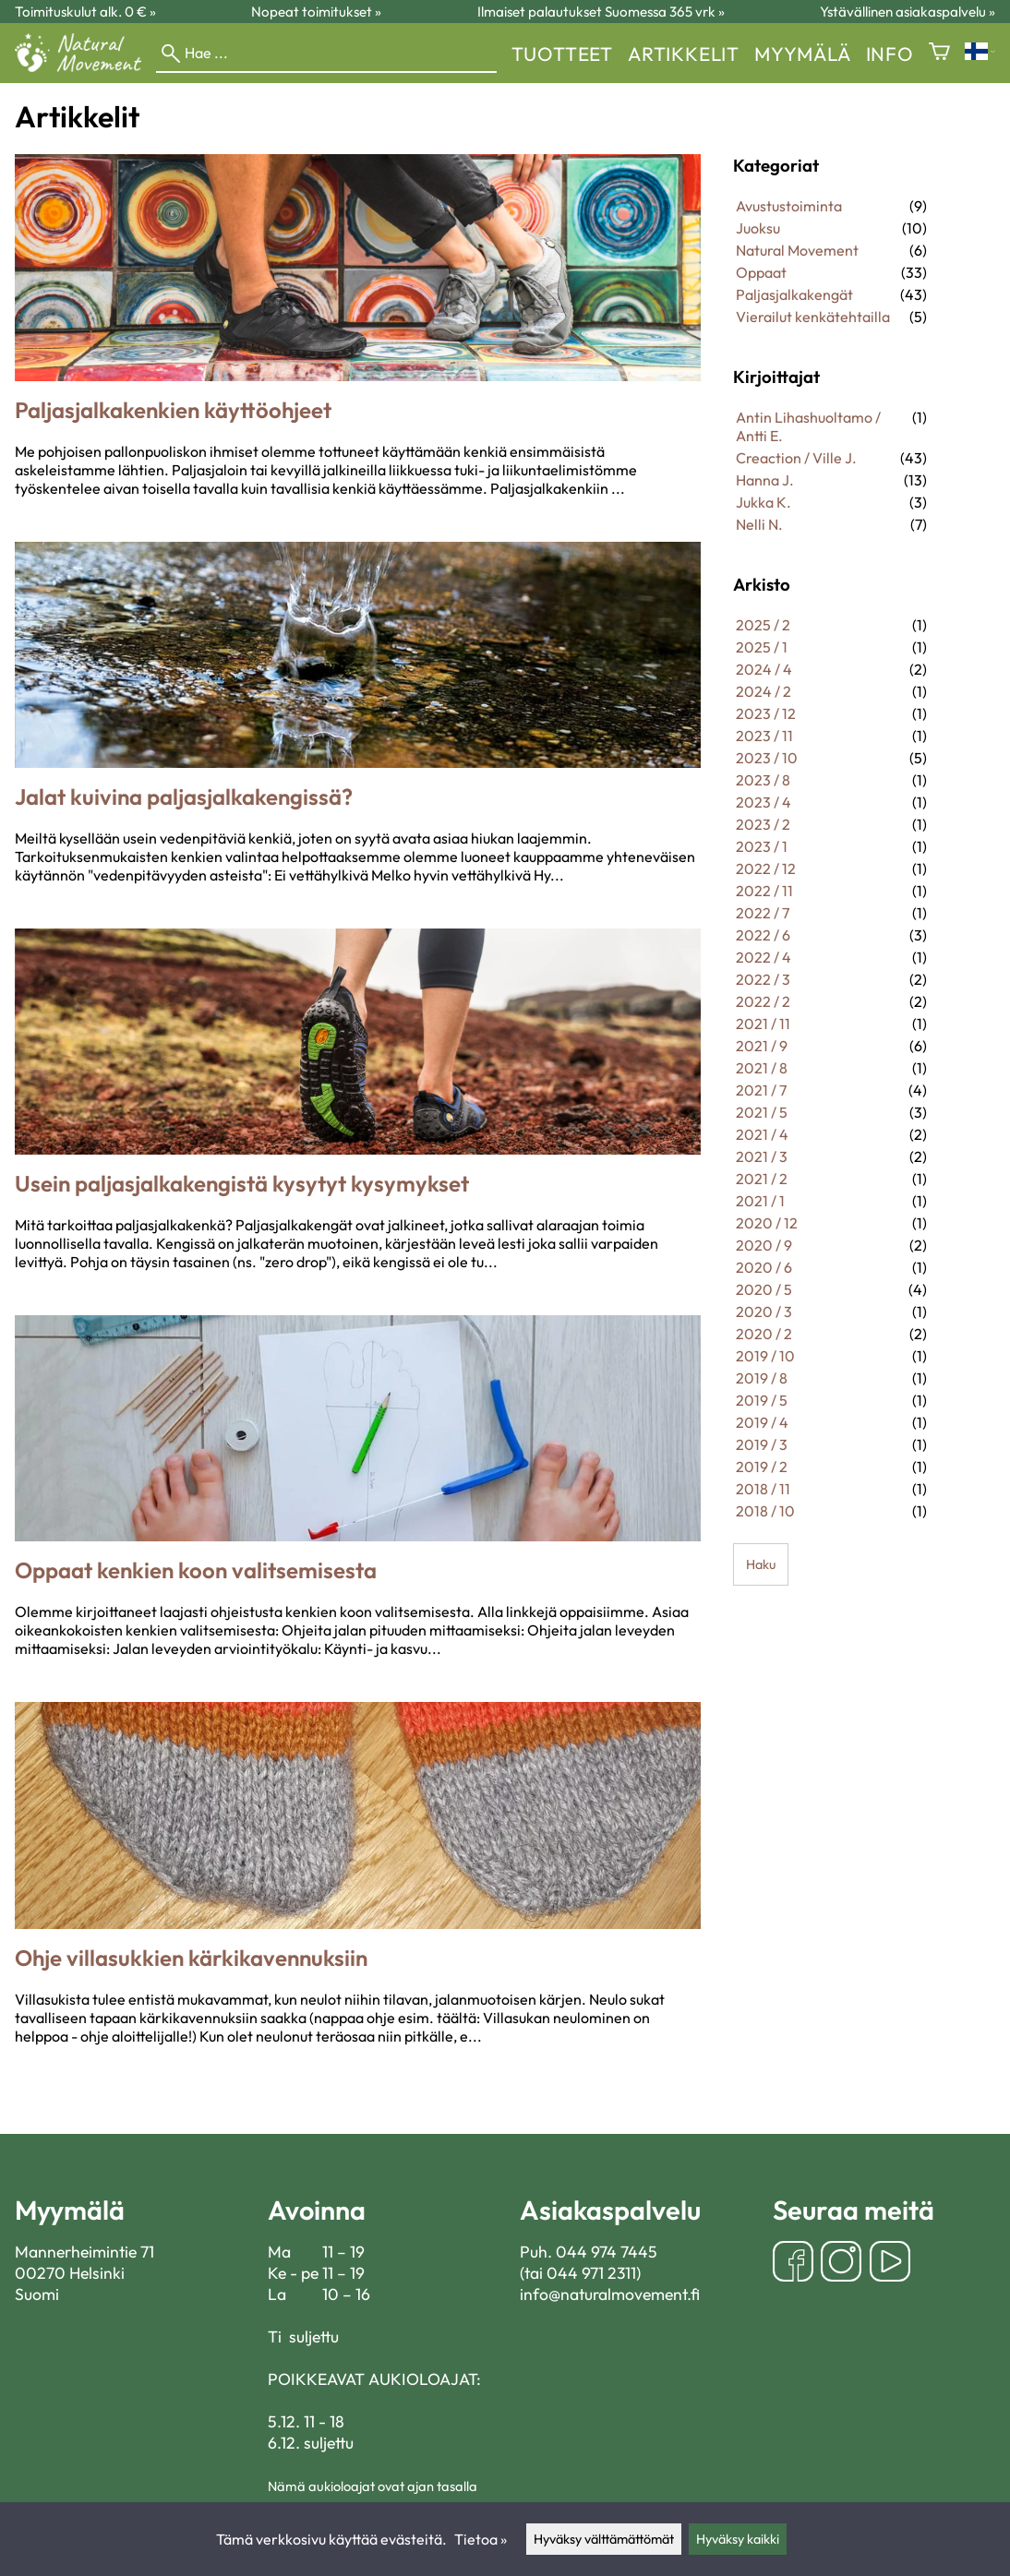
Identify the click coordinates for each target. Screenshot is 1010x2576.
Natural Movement (797, 250)
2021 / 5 (762, 1112)
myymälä (802, 54)
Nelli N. (759, 524)
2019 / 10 (765, 1356)
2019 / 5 (762, 1400)
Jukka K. (763, 502)
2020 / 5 (764, 1289)
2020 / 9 (764, 1245)
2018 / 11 (763, 1489)
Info (890, 54)
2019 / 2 (762, 1466)
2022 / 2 (763, 1001)
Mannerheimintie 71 (84, 2251)
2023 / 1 (762, 846)
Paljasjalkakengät (794, 294)
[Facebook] (793, 2263)
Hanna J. (765, 480)
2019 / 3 (762, 1444)
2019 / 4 (762, 1422)
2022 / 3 (763, 979)
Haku (761, 1564)
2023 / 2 (763, 824)
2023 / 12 (766, 713)
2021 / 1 (760, 1201)
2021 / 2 (762, 1178)
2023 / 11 (764, 735)
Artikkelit (683, 54)
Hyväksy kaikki (737, 2539)
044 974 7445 (606, 2251)
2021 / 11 (763, 1023)
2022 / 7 (762, 913)
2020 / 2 (764, 1333)
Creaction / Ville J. (796, 458)
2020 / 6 (764, 1267)
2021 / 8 (762, 1068)
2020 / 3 (764, 1311)
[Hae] (326, 53)
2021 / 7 (761, 1090)
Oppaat (761, 272)
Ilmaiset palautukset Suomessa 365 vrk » (601, 11)
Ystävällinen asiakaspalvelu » (907, 11)
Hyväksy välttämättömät (604, 2539)
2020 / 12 (767, 1223)
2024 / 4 (764, 669)
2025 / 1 (762, 647)
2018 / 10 (765, 1511)
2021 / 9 (762, 1045)
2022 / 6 (763, 935)
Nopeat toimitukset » (316, 11)
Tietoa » (480, 2539)
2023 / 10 (767, 758)
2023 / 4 (763, 802)
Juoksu (758, 228)
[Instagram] (841, 2263)
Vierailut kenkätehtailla (813, 316)
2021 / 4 (762, 1134)
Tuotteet (562, 54)
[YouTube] (890, 2263)
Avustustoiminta (789, 206)
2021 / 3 (762, 1156)
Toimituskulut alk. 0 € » (85, 11)
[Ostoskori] (939, 53)
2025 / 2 (763, 625)
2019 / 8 (762, 1378)
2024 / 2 (763, 691)
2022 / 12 (766, 868)
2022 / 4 (763, 957)
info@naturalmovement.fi (610, 2294)
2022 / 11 (764, 890)
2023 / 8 (763, 780)
